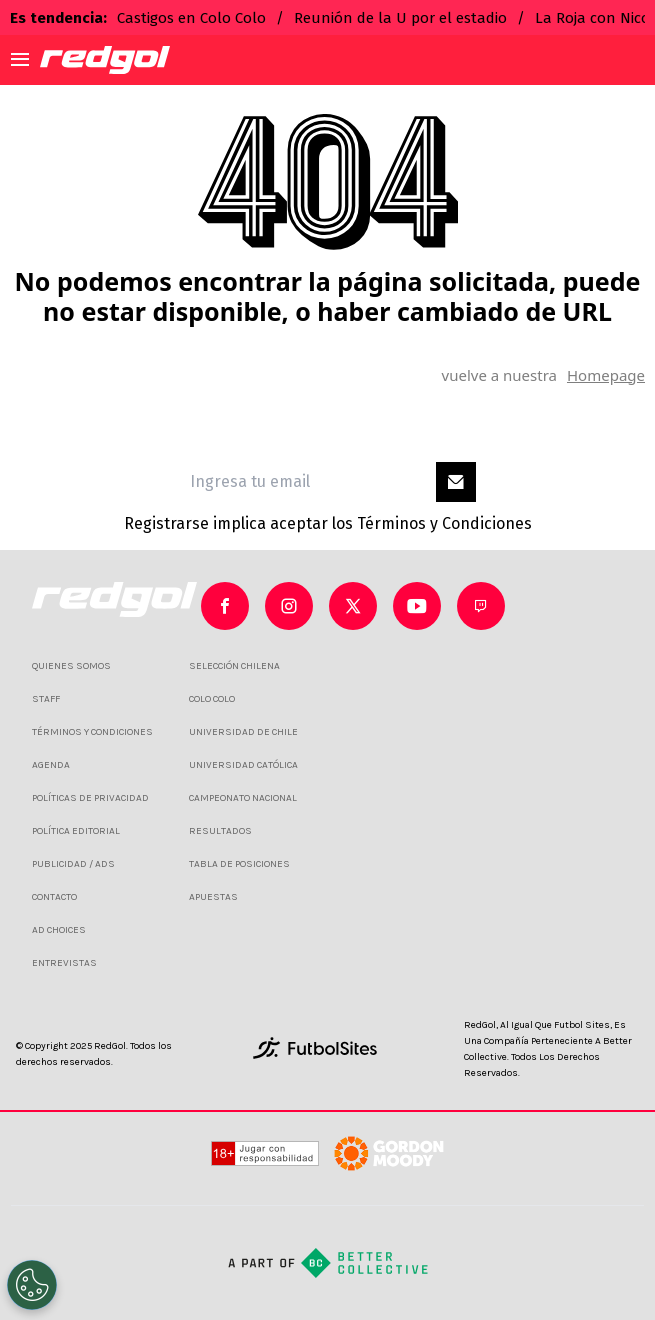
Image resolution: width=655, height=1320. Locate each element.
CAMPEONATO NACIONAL (243, 798)
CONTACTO (54, 897)
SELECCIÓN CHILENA (234, 666)
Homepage (606, 375)
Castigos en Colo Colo (191, 18)
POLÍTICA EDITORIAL (76, 831)
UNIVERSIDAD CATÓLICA (243, 765)
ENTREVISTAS (64, 963)
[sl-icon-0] (225, 606)
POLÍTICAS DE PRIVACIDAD (90, 798)
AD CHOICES (59, 930)
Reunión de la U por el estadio (400, 18)
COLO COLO (212, 699)
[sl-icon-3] (417, 606)
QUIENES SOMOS (71, 666)
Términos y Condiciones (444, 523)
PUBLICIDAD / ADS (73, 864)
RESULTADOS (220, 831)
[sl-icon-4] (481, 606)
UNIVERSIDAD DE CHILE (243, 732)
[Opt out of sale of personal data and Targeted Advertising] (32, 1285)
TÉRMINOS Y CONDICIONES (92, 732)
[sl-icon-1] (289, 606)
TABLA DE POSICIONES (239, 864)
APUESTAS (213, 897)
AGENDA (51, 765)
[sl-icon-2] (353, 606)
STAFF (46, 699)
